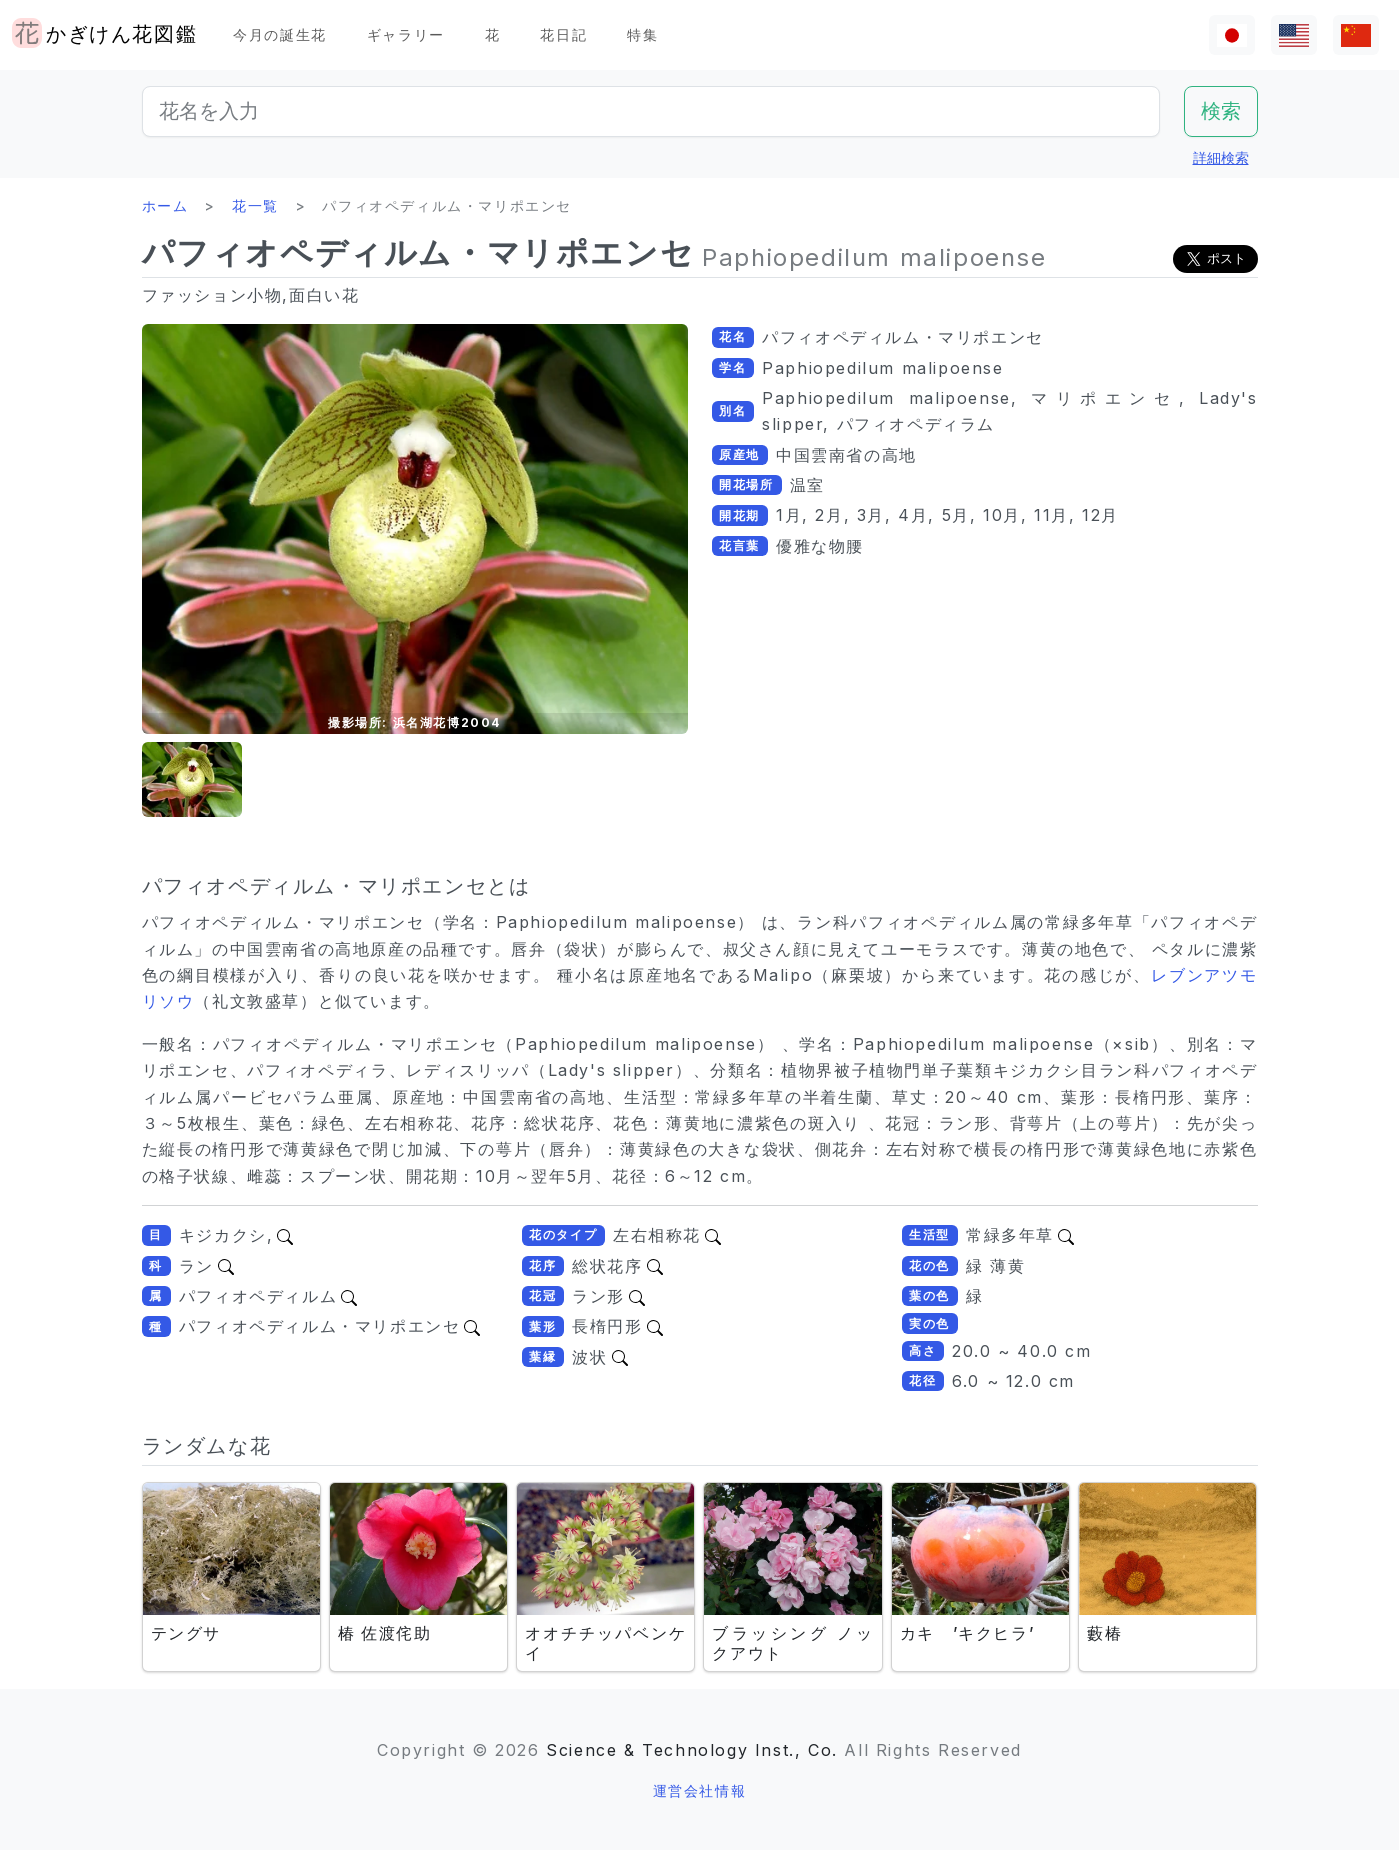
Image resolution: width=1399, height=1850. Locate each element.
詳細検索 (1221, 157)
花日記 (563, 34)
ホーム (165, 205)
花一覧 (255, 205)
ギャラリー (406, 34)
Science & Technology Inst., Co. (692, 1750)
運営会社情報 (700, 1790)
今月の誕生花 (280, 34)
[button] (192, 779)
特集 (642, 34)
